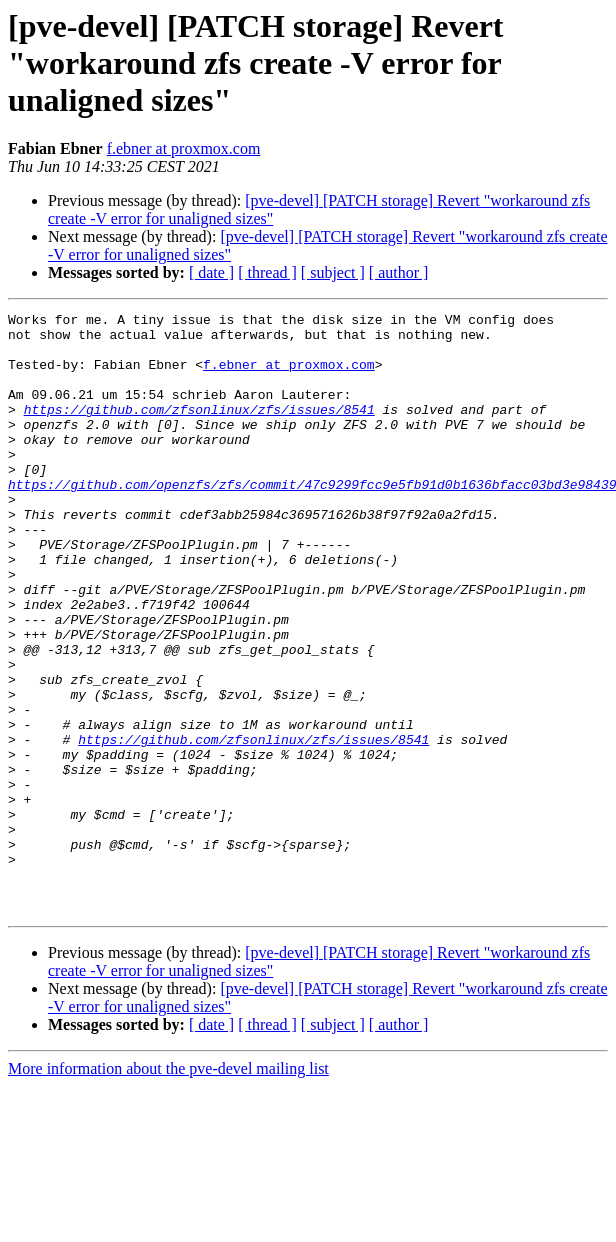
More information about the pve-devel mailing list (168, 1188)
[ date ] (211, 272)
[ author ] (399, 272)
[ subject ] (333, 272)
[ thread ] (267, 272)
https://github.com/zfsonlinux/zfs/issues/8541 (199, 430)
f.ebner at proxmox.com (184, 148)
